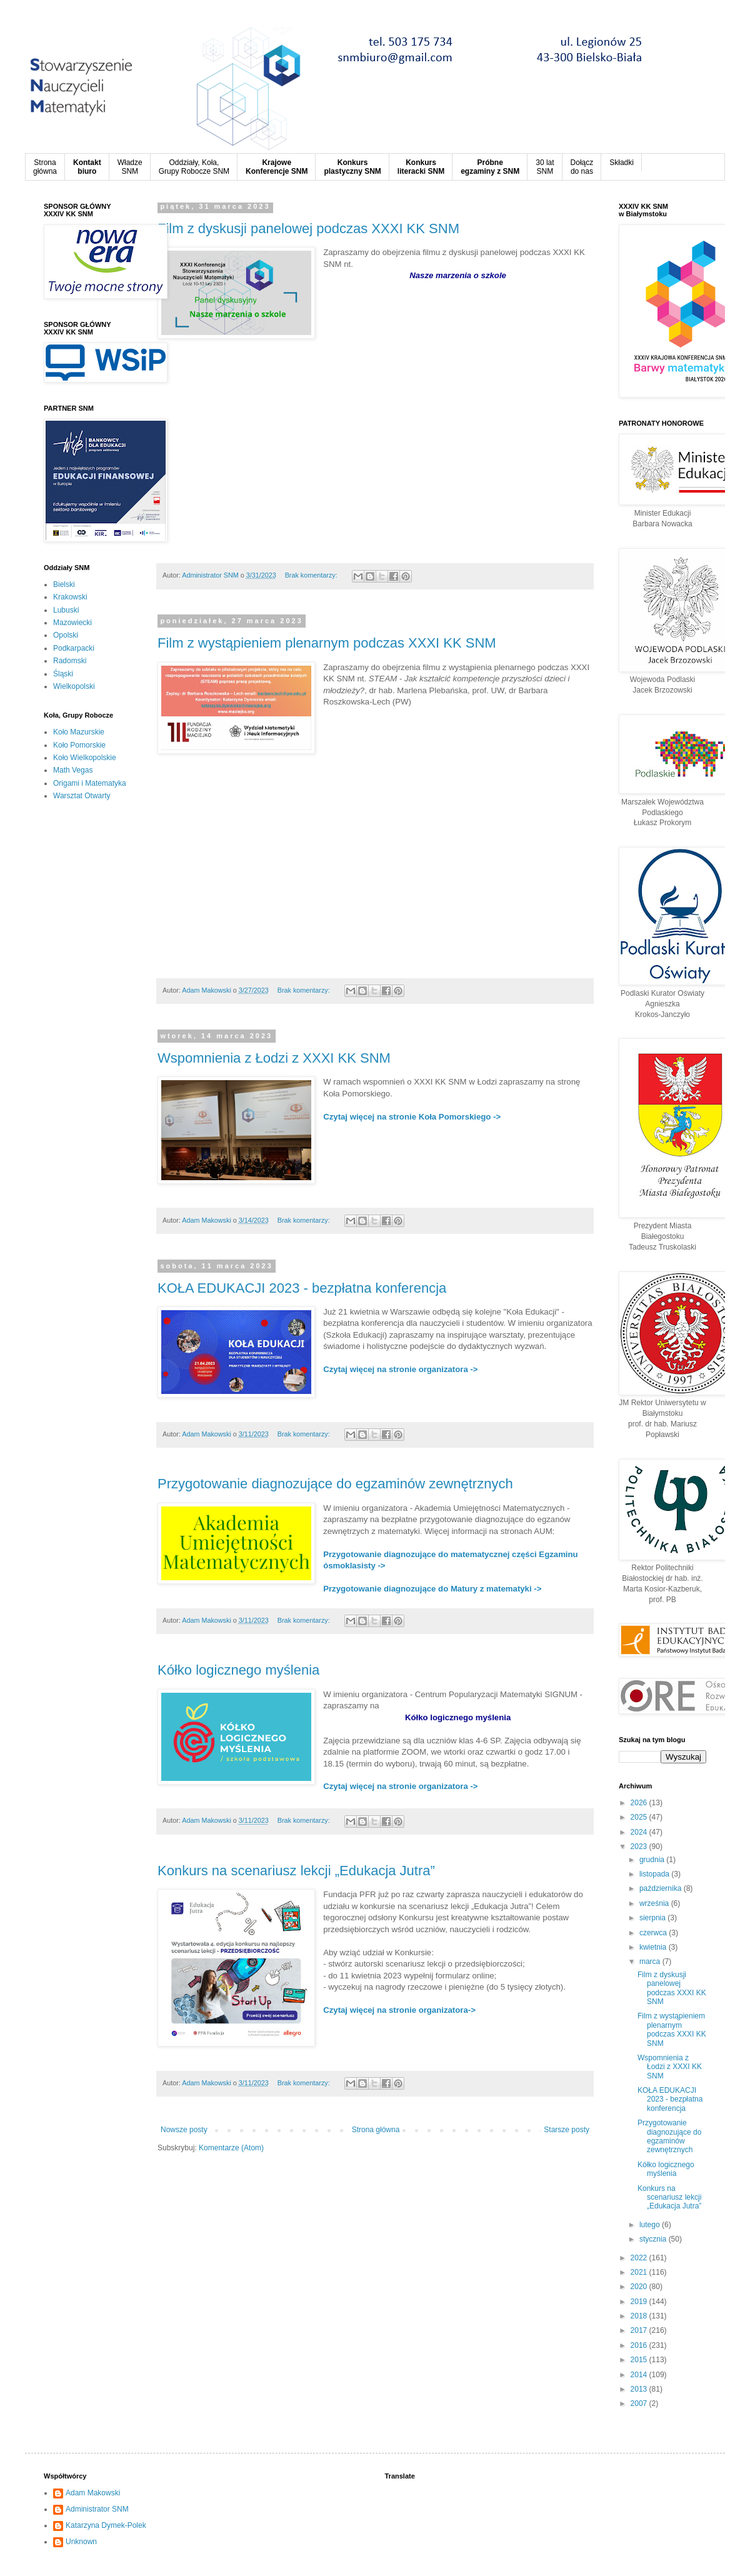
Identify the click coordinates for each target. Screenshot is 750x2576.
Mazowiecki (72, 622)
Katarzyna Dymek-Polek (106, 2525)
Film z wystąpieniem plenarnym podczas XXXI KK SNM (327, 643)
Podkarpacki (73, 648)
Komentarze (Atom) (231, 2147)
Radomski (69, 660)
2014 (640, 2374)
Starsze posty (566, 2129)
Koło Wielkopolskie (84, 757)
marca (650, 1961)
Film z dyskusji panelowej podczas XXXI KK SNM (308, 228)
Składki (621, 162)
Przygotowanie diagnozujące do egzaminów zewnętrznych (335, 1483)
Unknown (81, 2541)
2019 (640, 2301)
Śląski (63, 673)
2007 (640, 2403)
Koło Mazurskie (78, 732)
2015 (640, 2359)
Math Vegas (72, 770)
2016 (640, 2345)
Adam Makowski (93, 2492)
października (661, 1888)
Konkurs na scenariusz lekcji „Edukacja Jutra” (296, 1870)
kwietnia (654, 1947)
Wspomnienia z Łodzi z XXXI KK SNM (274, 1058)
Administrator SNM (97, 2509)
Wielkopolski (74, 686)
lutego (650, 2224)
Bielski (64, 584)
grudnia (652, 1859)
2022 (640, 2257)
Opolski (65, 635)
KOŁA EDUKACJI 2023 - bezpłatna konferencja (302, 1288)
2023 (640, 1846)
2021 (640, 2272)
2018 (640, 2316)
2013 (640, 2389)
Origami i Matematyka (89, 783)
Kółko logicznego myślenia (238, 1670)
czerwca (654, 1932)
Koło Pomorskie (79, 745)
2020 (640, 2286)
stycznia (654, 2239)
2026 (640, 1802)
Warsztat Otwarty (82, 795)
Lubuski (66, 610)
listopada (655, 1874)
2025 (640, 1817)
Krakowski (70, 597)
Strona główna (376, 2129)
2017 (640, 2330)
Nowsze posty (184, 2129)
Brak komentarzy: (312, 575)
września (655, 1903)
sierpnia (653, 1917)
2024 (640, 1832)
